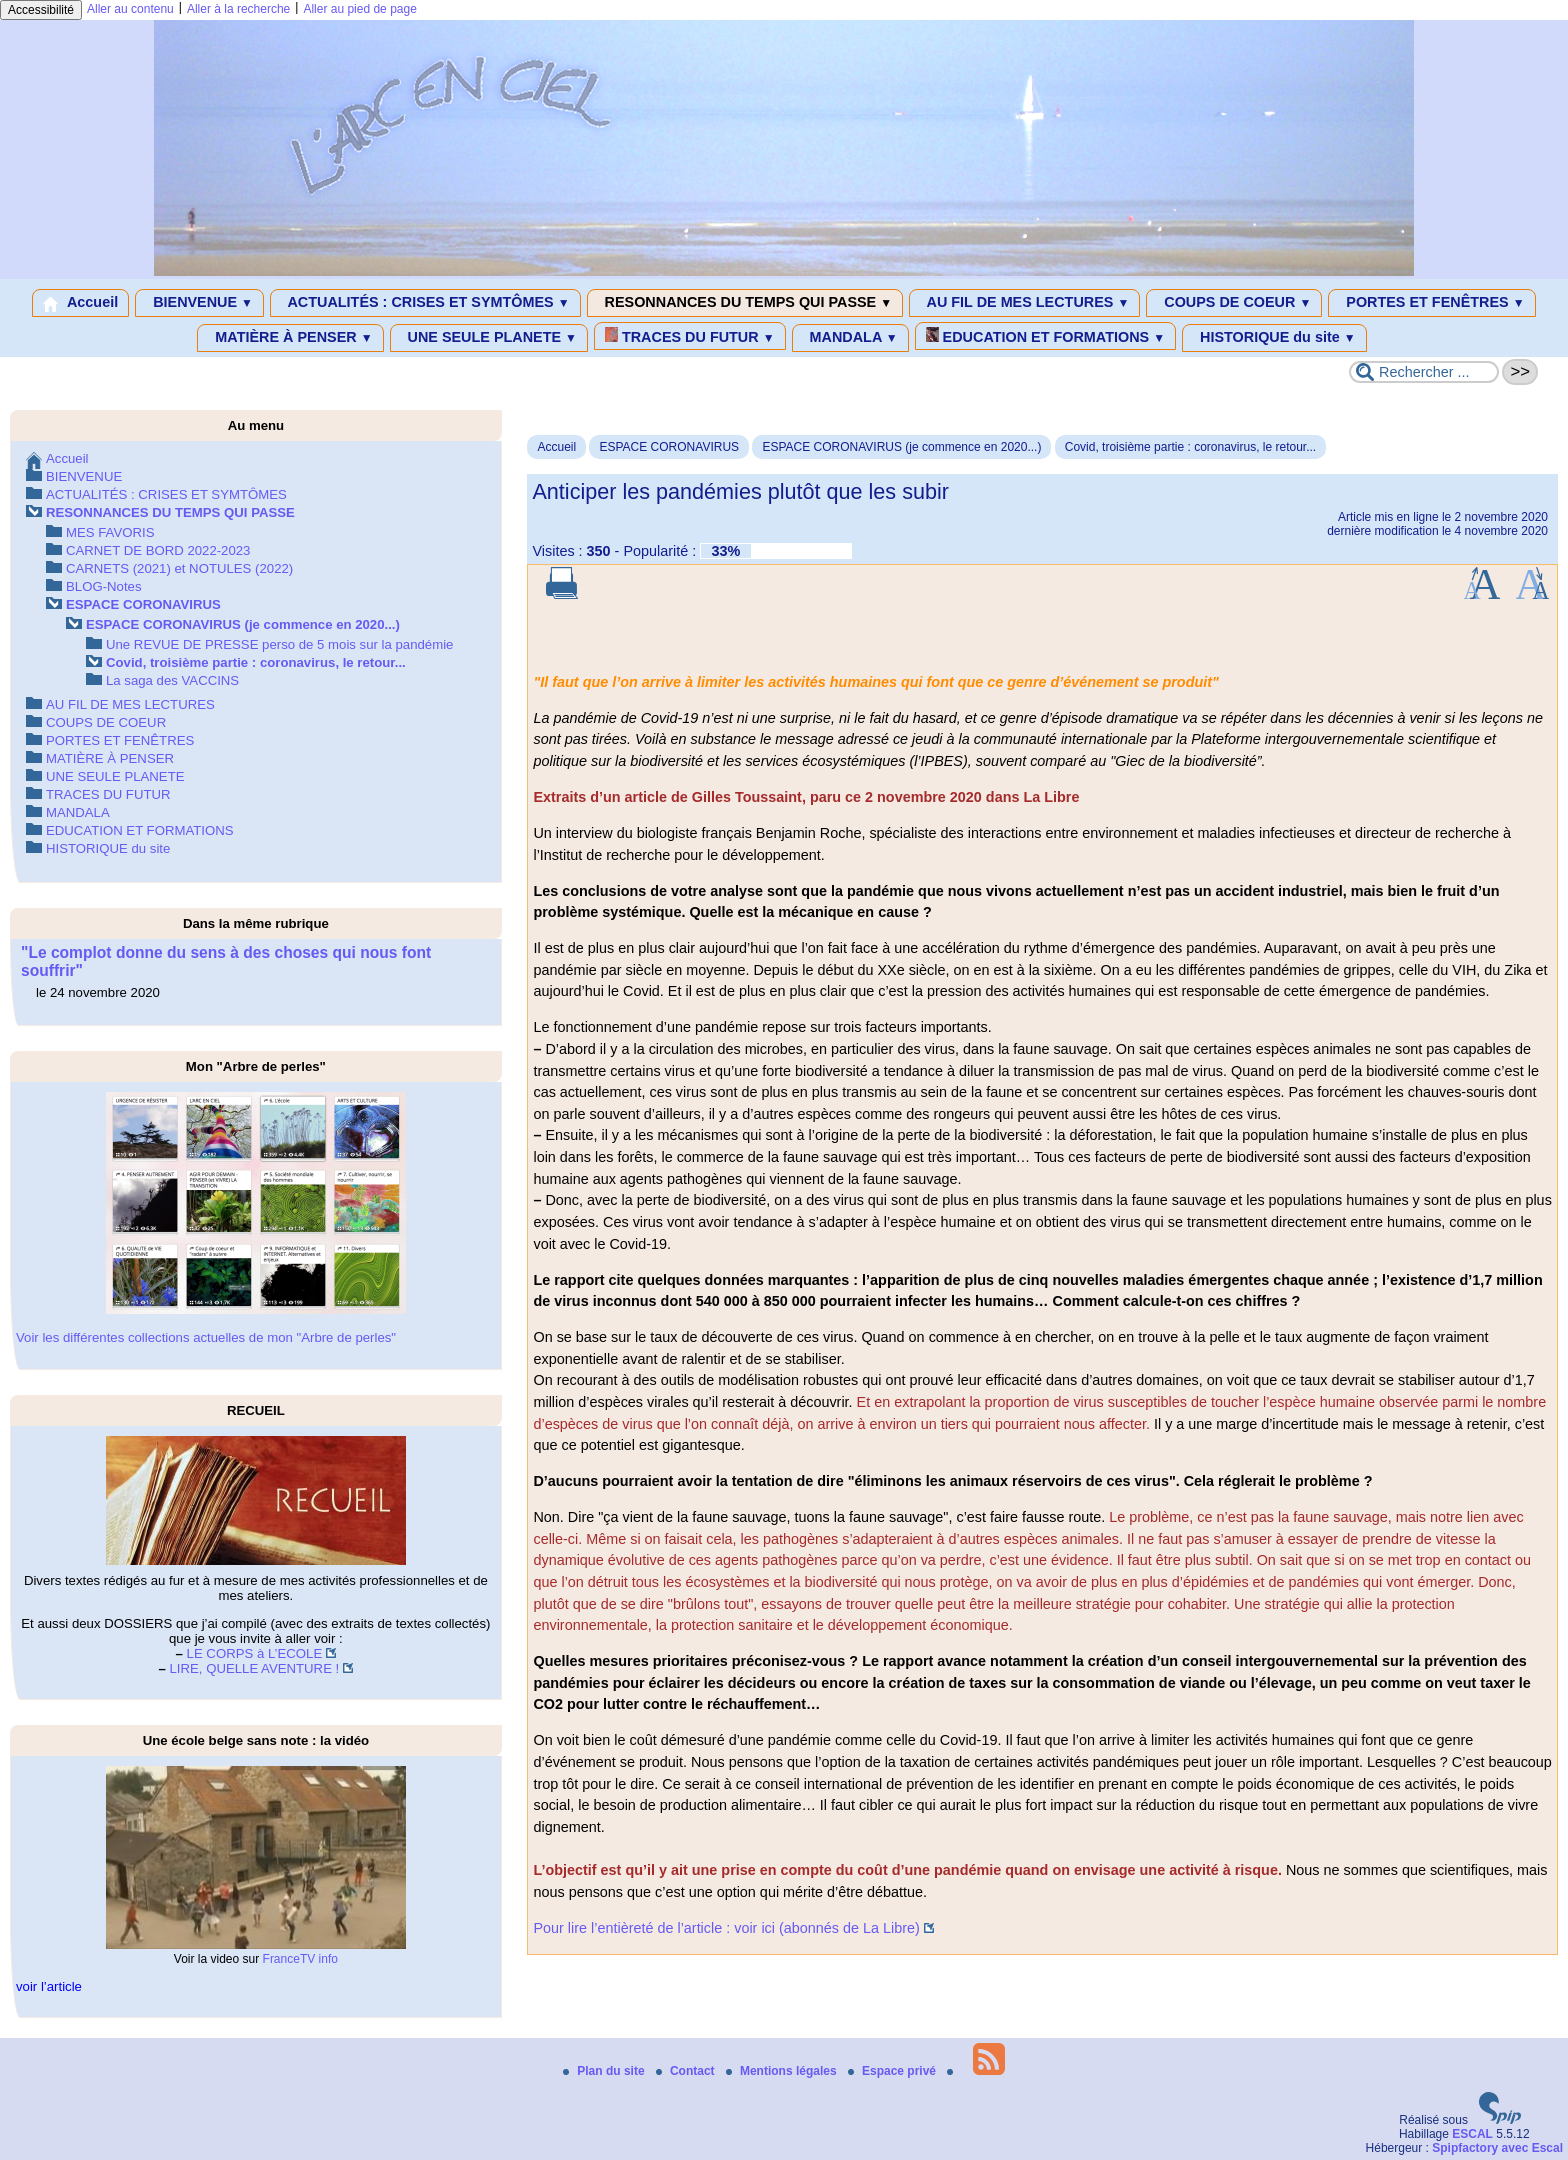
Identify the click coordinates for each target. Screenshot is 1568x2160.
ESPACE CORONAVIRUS (669, 447)
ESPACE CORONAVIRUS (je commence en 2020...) (901, 447)
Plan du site (605, 2071)
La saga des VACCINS (172, 680)
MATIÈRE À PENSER (290, 338)
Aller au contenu (130, 9)
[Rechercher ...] (1424, 372)
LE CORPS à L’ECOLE (255, 1653)
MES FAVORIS (110, 532)
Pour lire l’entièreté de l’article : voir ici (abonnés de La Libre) (726, 1928)
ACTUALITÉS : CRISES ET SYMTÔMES (425, 303)
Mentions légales (783, 2071)
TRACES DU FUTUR (690, 336)
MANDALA (850, 338)
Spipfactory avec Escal (1497, 2148)
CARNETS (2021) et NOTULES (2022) (179, 568)
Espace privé (893, 2071)
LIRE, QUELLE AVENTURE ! (254, 1668)
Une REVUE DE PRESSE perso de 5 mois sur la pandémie (279, 644)
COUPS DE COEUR (1234, 303)
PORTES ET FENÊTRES (1431, 303)
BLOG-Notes (104, 586)
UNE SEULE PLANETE (489, 338)
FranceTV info (300, 1959)
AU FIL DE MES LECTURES (1024, 303)
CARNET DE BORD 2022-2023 (158, 550)
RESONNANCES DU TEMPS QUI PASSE (745, 303)
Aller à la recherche (238, 9)
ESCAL (1472, 2134)
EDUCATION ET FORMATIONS (1045, 336)
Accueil (80, 303)
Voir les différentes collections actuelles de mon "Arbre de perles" (206, 1337)
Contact (687, 2071)
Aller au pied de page (359, 9)
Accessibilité (41, 10)
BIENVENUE (199, 303)
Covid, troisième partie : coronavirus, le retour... (1190, 447)
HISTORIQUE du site (1274, 338)
